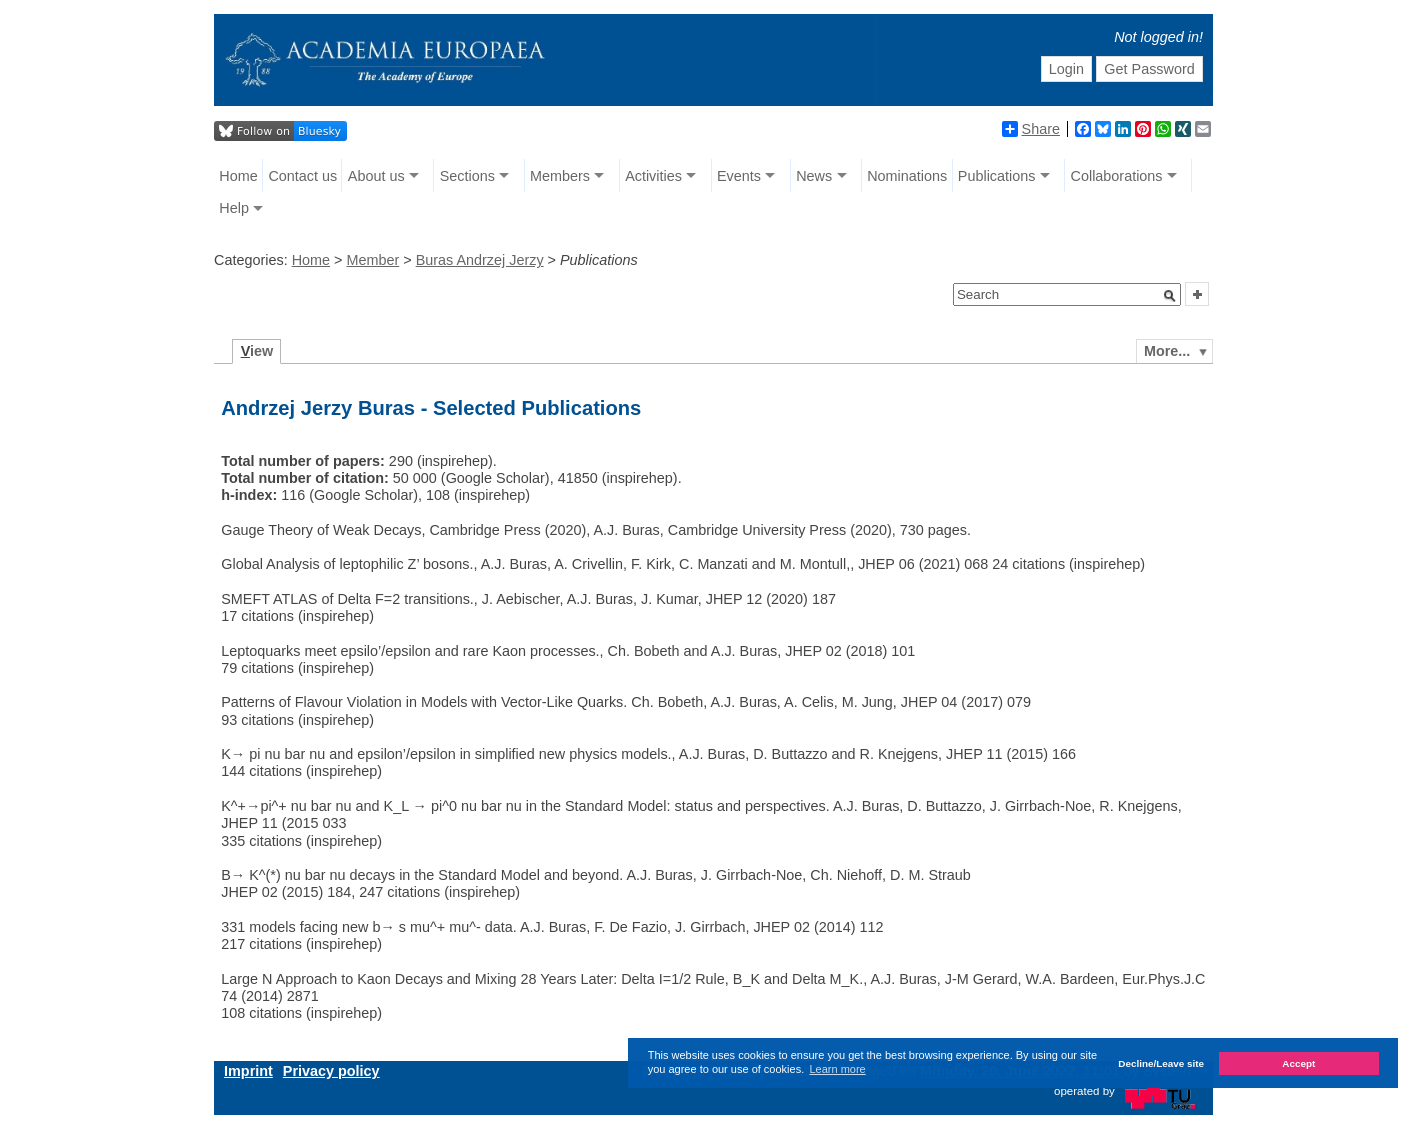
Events (739, 176)
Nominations (907, 176)
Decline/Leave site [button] (1161, 1063)
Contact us (302, 176)
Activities (653, 176)
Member (372, 260)
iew (257, 351)
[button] (1170, 296)
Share (1031, 129)
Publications (997, 176)
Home (238, 176)
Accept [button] (1298, 1063)
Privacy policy (331, 1071)
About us (376, 176)
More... (1167, 351)
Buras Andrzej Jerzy (480, 260)
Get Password (1149, 69)
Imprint (248, 1071)
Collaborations (1117, 176)
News (814, 176)
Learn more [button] (837, 1069)
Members (560, 176)
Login (1066, 69)
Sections (467, 176)
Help (234, 208)
